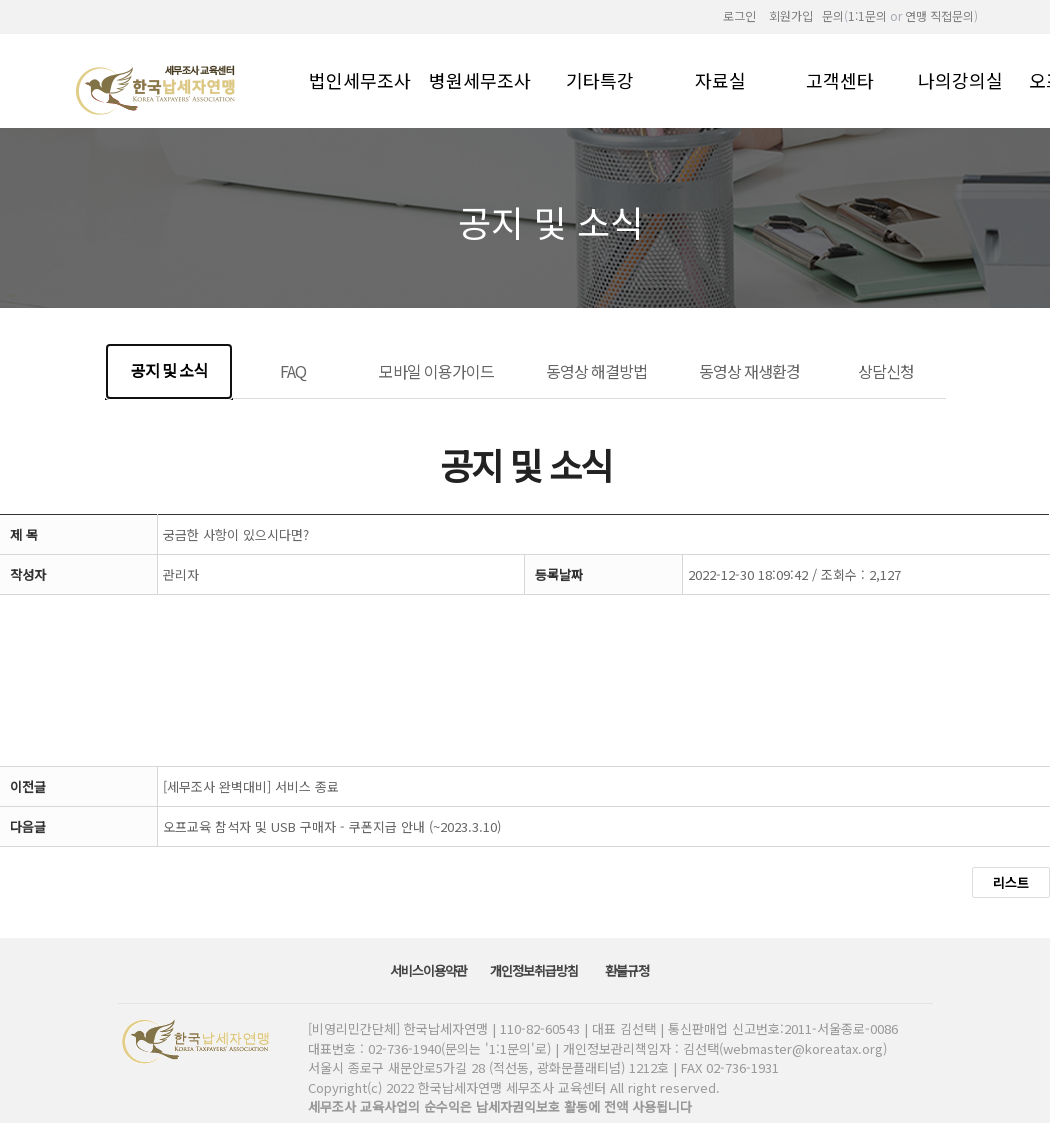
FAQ (293, 371)
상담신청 (886, 371)
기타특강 (600, 79)
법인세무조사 (360, 79)
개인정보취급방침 (535, 970)
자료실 (720, 79)
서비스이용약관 (430, 970)
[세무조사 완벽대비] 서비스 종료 (251, 786)
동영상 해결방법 (596, 371)
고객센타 (840, 79)
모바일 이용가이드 (436, 371)
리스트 (1011, 882)
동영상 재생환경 (749, 371)
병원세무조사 (480, 79)
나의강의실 (960, 79)
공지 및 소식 (169, 370)
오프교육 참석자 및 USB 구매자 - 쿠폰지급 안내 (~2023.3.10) (332, 826)
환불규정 (628, 970)
